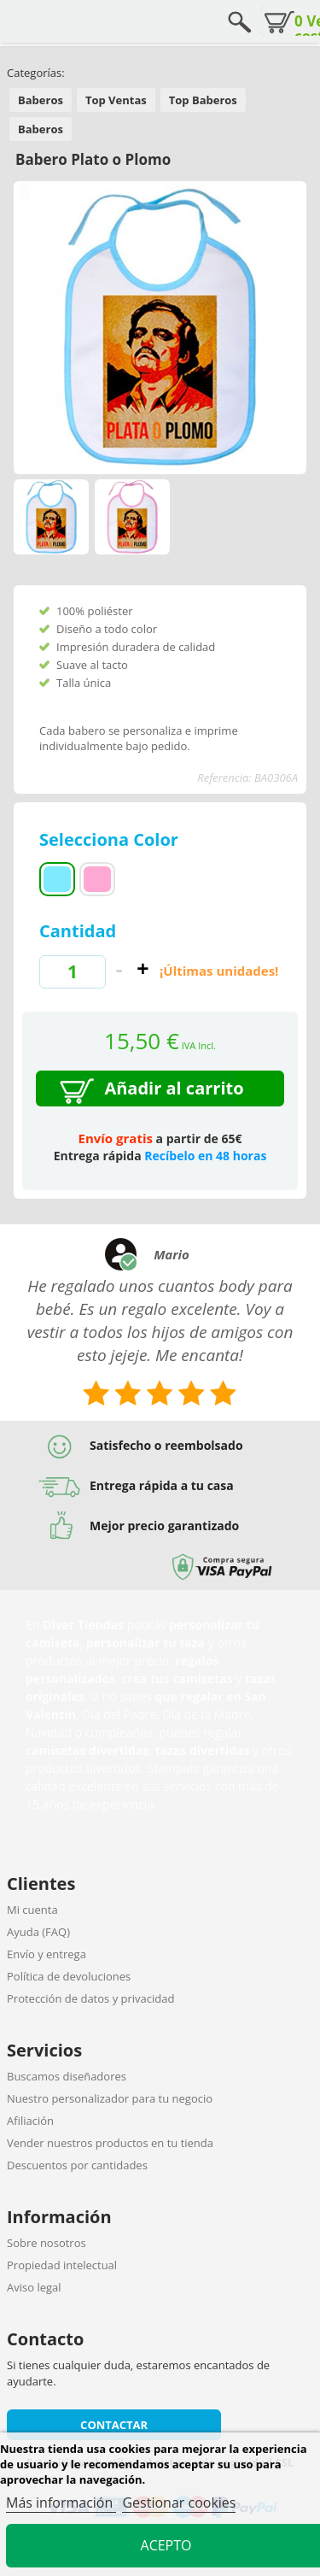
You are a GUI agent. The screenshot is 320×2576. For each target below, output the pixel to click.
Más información (61, 2502)
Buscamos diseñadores (66, 2076)
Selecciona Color (111, 839)
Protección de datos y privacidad (90, 1998)
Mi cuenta (32, 1909)
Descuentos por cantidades (77, 2165)
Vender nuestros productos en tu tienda (110, 2143)
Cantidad (77, 930)
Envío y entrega (46, 1954)
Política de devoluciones (69, 1976)
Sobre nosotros (46, 2242)
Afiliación (30, 2120)
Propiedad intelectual (62, 2265)
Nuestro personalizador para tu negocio (109, 2098)
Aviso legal (34, 2287)
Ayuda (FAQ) (38, 1931)
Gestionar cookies (179, 2502)
